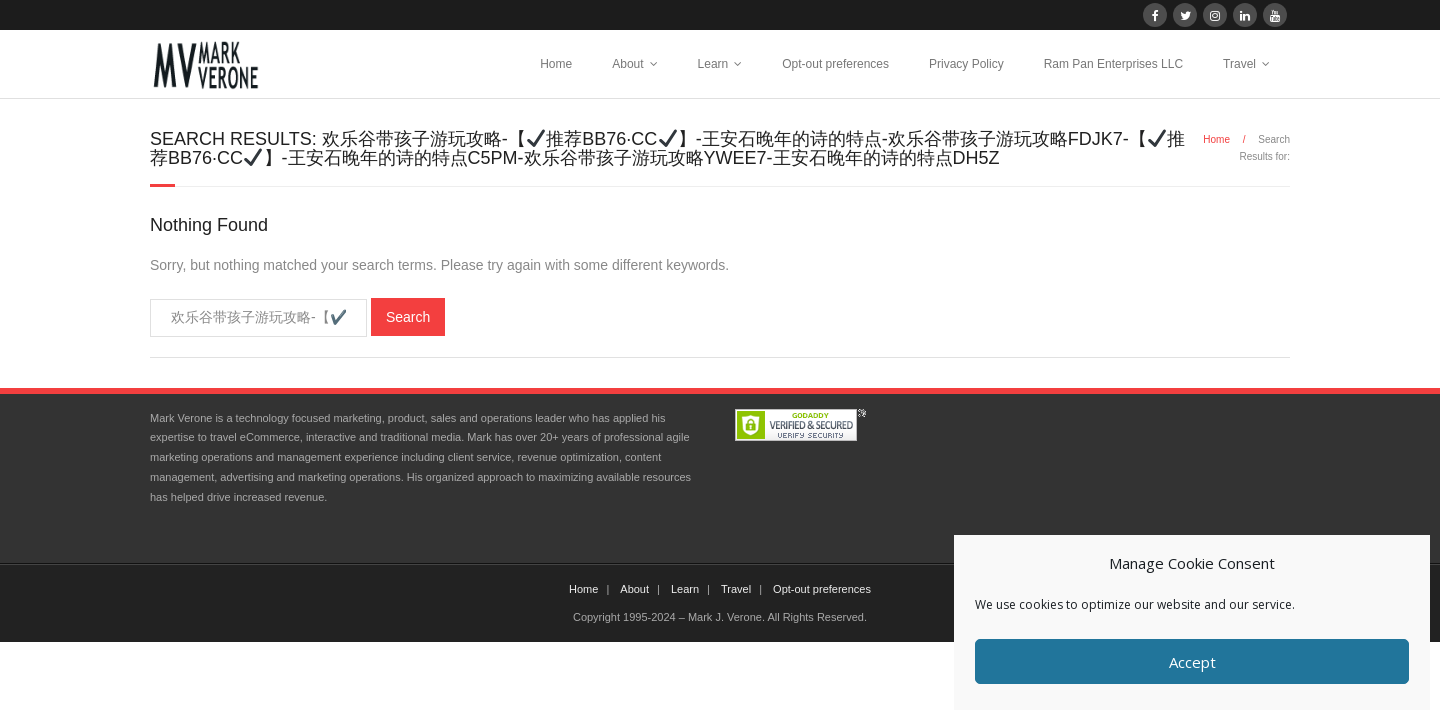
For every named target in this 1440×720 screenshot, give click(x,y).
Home (556, 64)
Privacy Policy (966, 64)
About (627, 64)
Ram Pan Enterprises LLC (1113, 64)
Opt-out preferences (835, 64)
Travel (1239, 64)
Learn (713, 64)
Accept (1192, 662)
